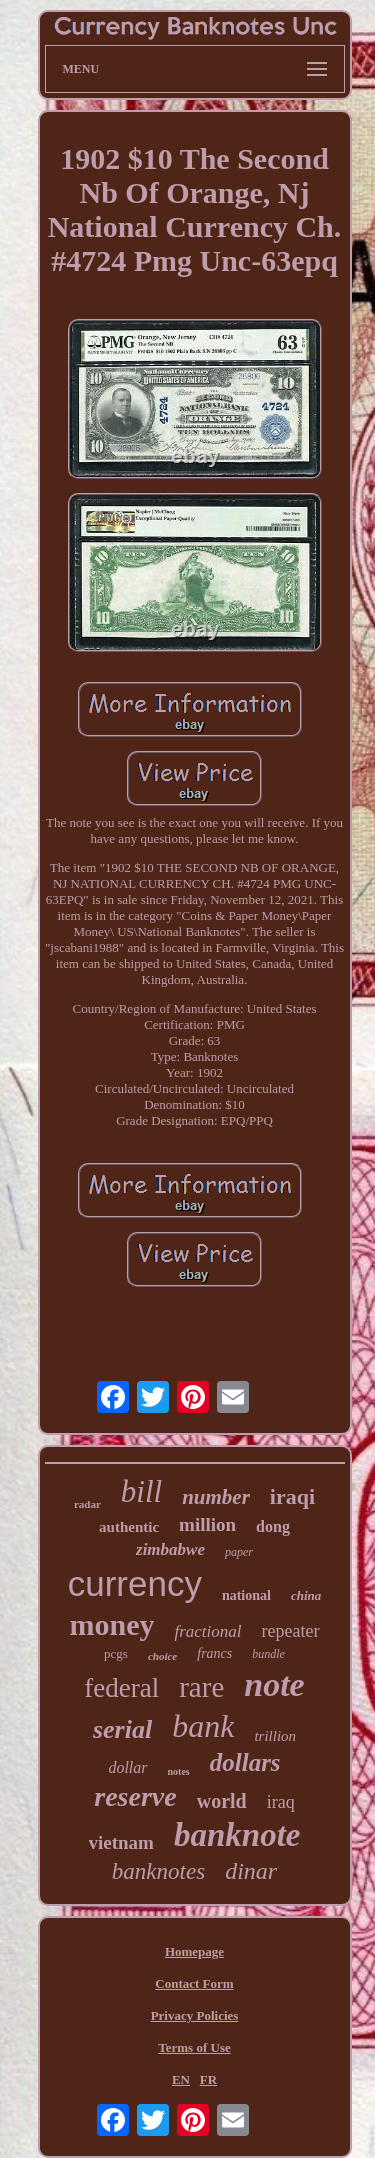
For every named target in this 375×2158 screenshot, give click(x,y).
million (207, 1524)
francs (214, 1653)
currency (135, 1583)
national (246, 1595)
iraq (281, 1802)
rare (201, 1687)
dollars (245, 1762)
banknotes (158, 1871)
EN (181, 2079)
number (216, 1497)
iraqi (292, 1496)
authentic (129, 1527)
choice (162, 1656)
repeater (291, 1631)
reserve (135, 1796)
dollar (127, 1767)
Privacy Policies (195, 2015)
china (306, 1595)
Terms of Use (194, 2047)
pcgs (116, 1653)
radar (87, 1504)
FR (208, 2079)
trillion (275, 1736)
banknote (237, 1835)
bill (141, 1491)
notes (179, 1771)
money (111, 1624)
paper (239, 1552)
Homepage (194, 1951)
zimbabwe (170, 1549)
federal (121, 1688)
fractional (207, 1631)
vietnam (121, 1842)
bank (203, 1726)
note (274, 1684)
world (222, 1801)
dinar (251, 1871)
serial (122, 1729)
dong (273, 1526)
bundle (268, 1654)
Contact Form (194, 1983)
